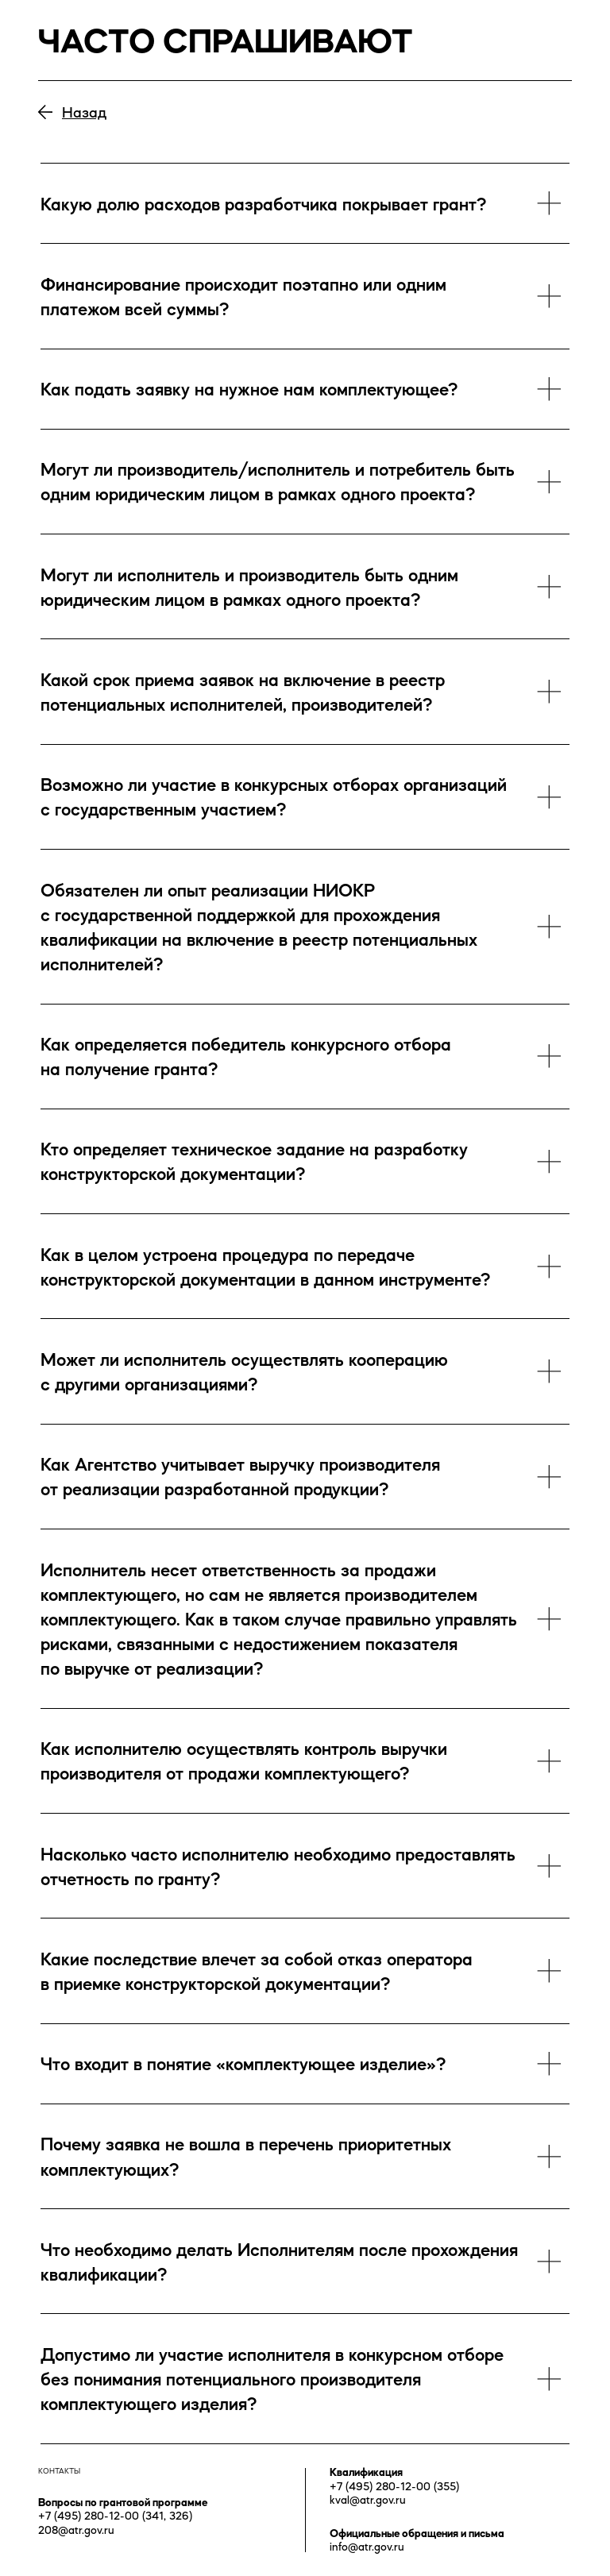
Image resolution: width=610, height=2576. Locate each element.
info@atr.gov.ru (367, 2546)
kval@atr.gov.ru (368, 2499)
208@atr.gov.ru (76, 2530)
